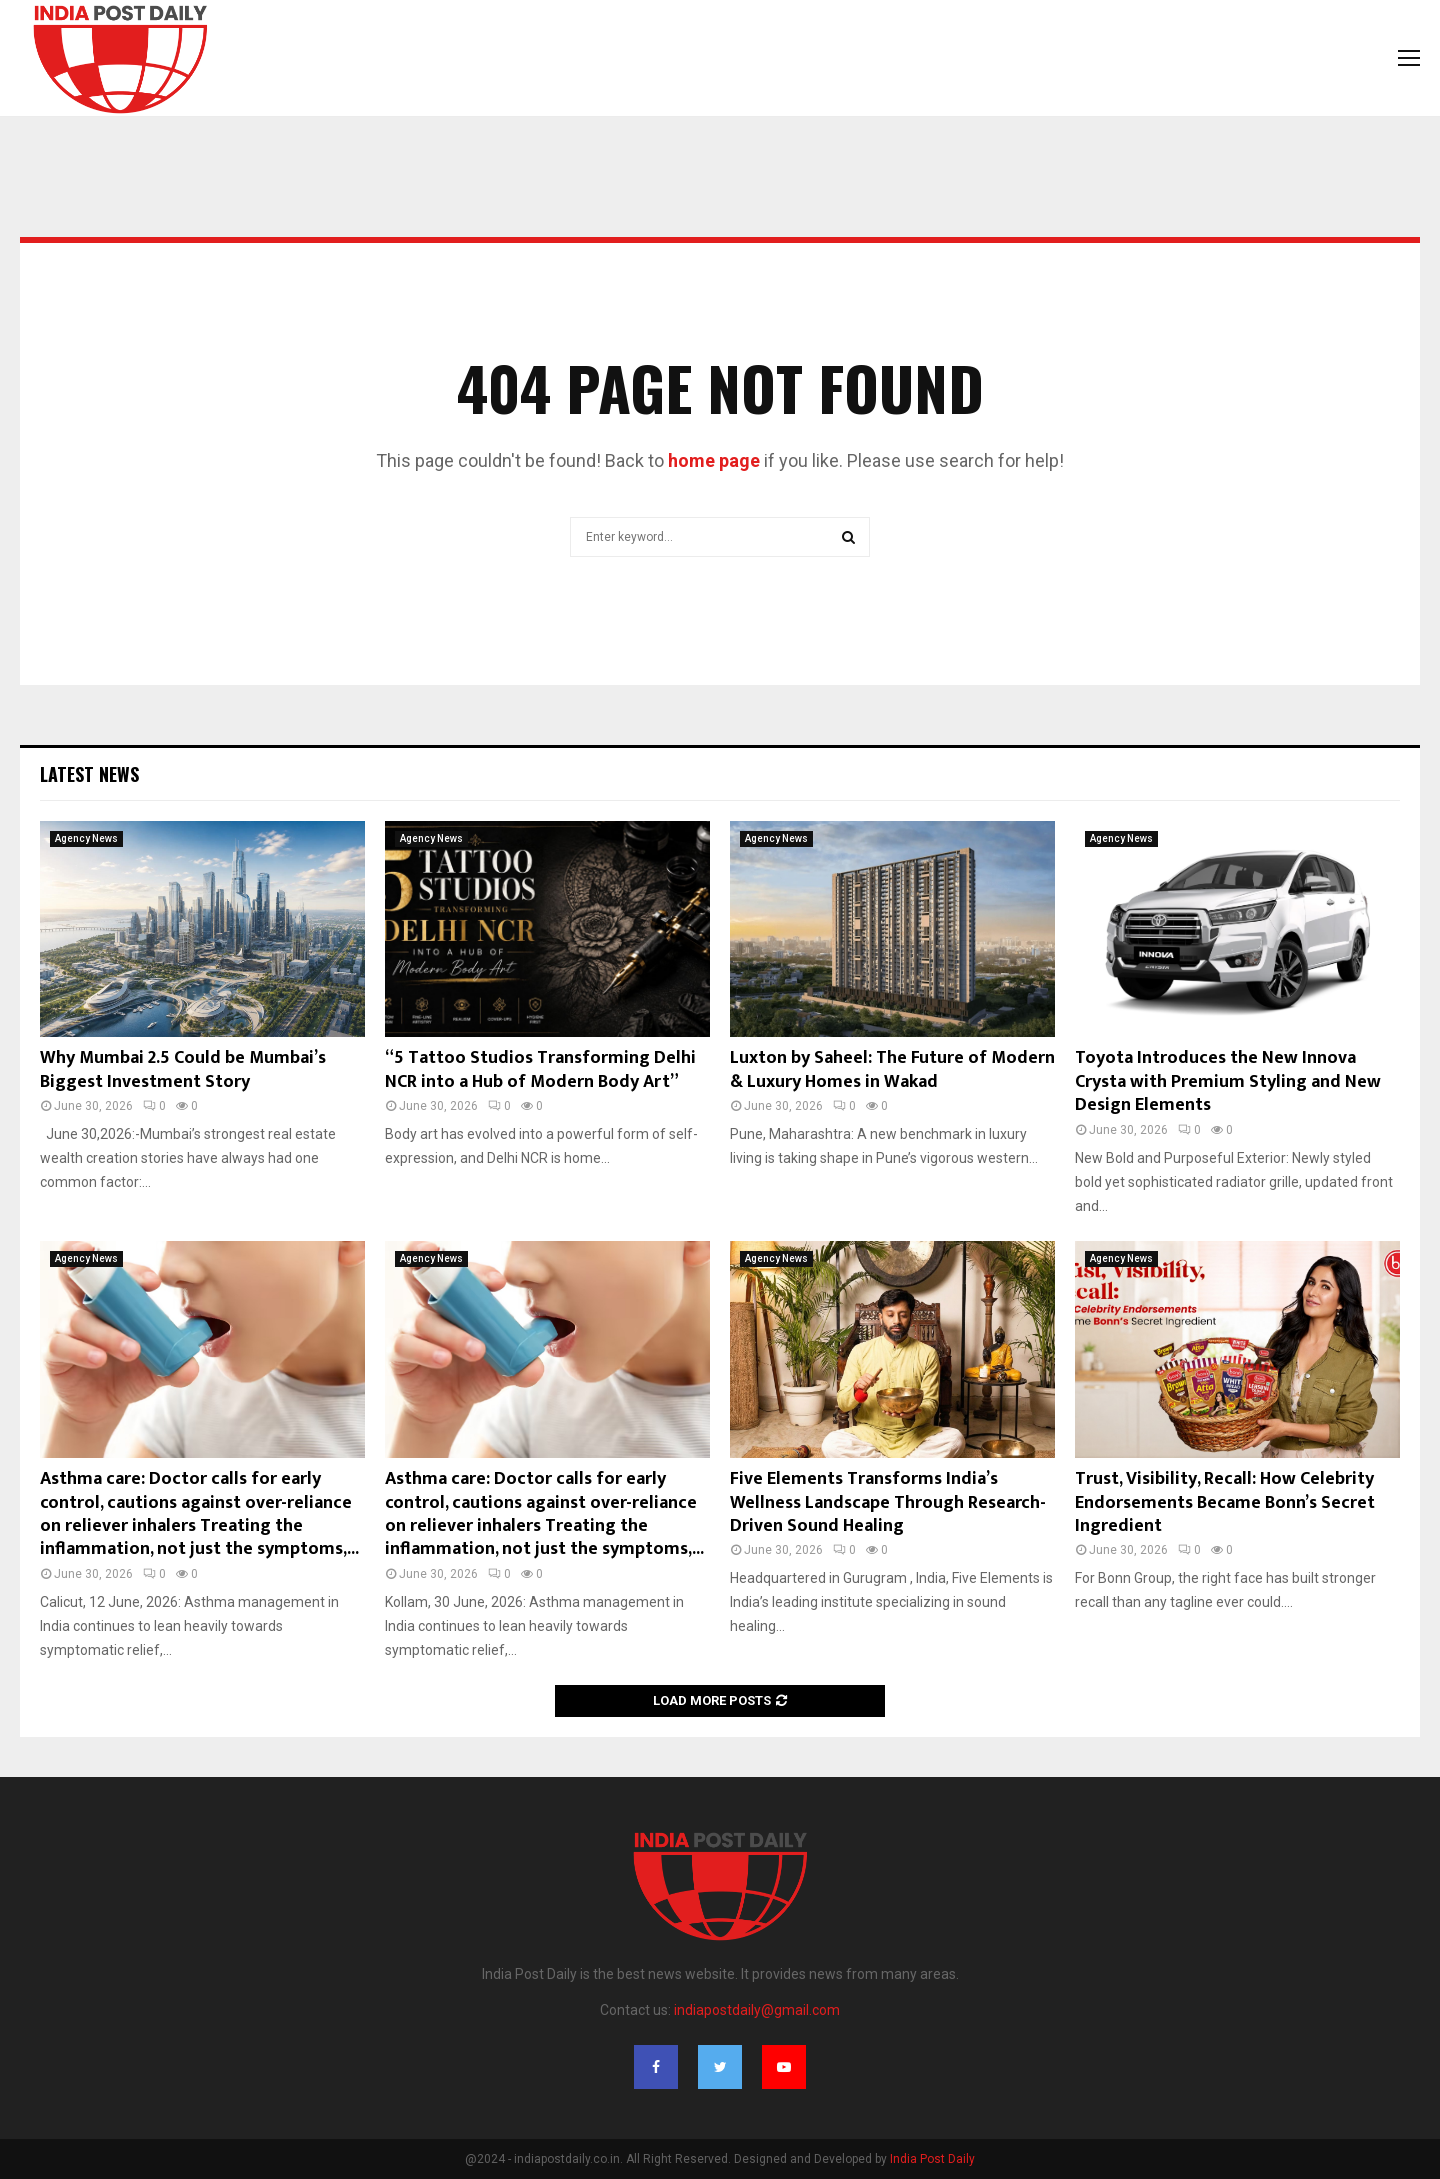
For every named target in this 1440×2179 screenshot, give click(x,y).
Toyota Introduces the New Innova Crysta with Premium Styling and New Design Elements (1228, 1081)
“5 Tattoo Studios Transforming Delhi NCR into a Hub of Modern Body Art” (540, 1069)
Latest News (89, 774)
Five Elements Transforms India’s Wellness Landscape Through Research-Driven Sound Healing (888, 1502)
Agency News (86, 838)
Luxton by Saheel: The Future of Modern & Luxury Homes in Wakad (892, 1069)
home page (714, 460)
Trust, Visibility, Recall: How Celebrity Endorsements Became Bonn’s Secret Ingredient (1225, 1502)
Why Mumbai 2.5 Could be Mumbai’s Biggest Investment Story (183, 1069)
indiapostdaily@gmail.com (757, 2010)
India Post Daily (932, 2159)
